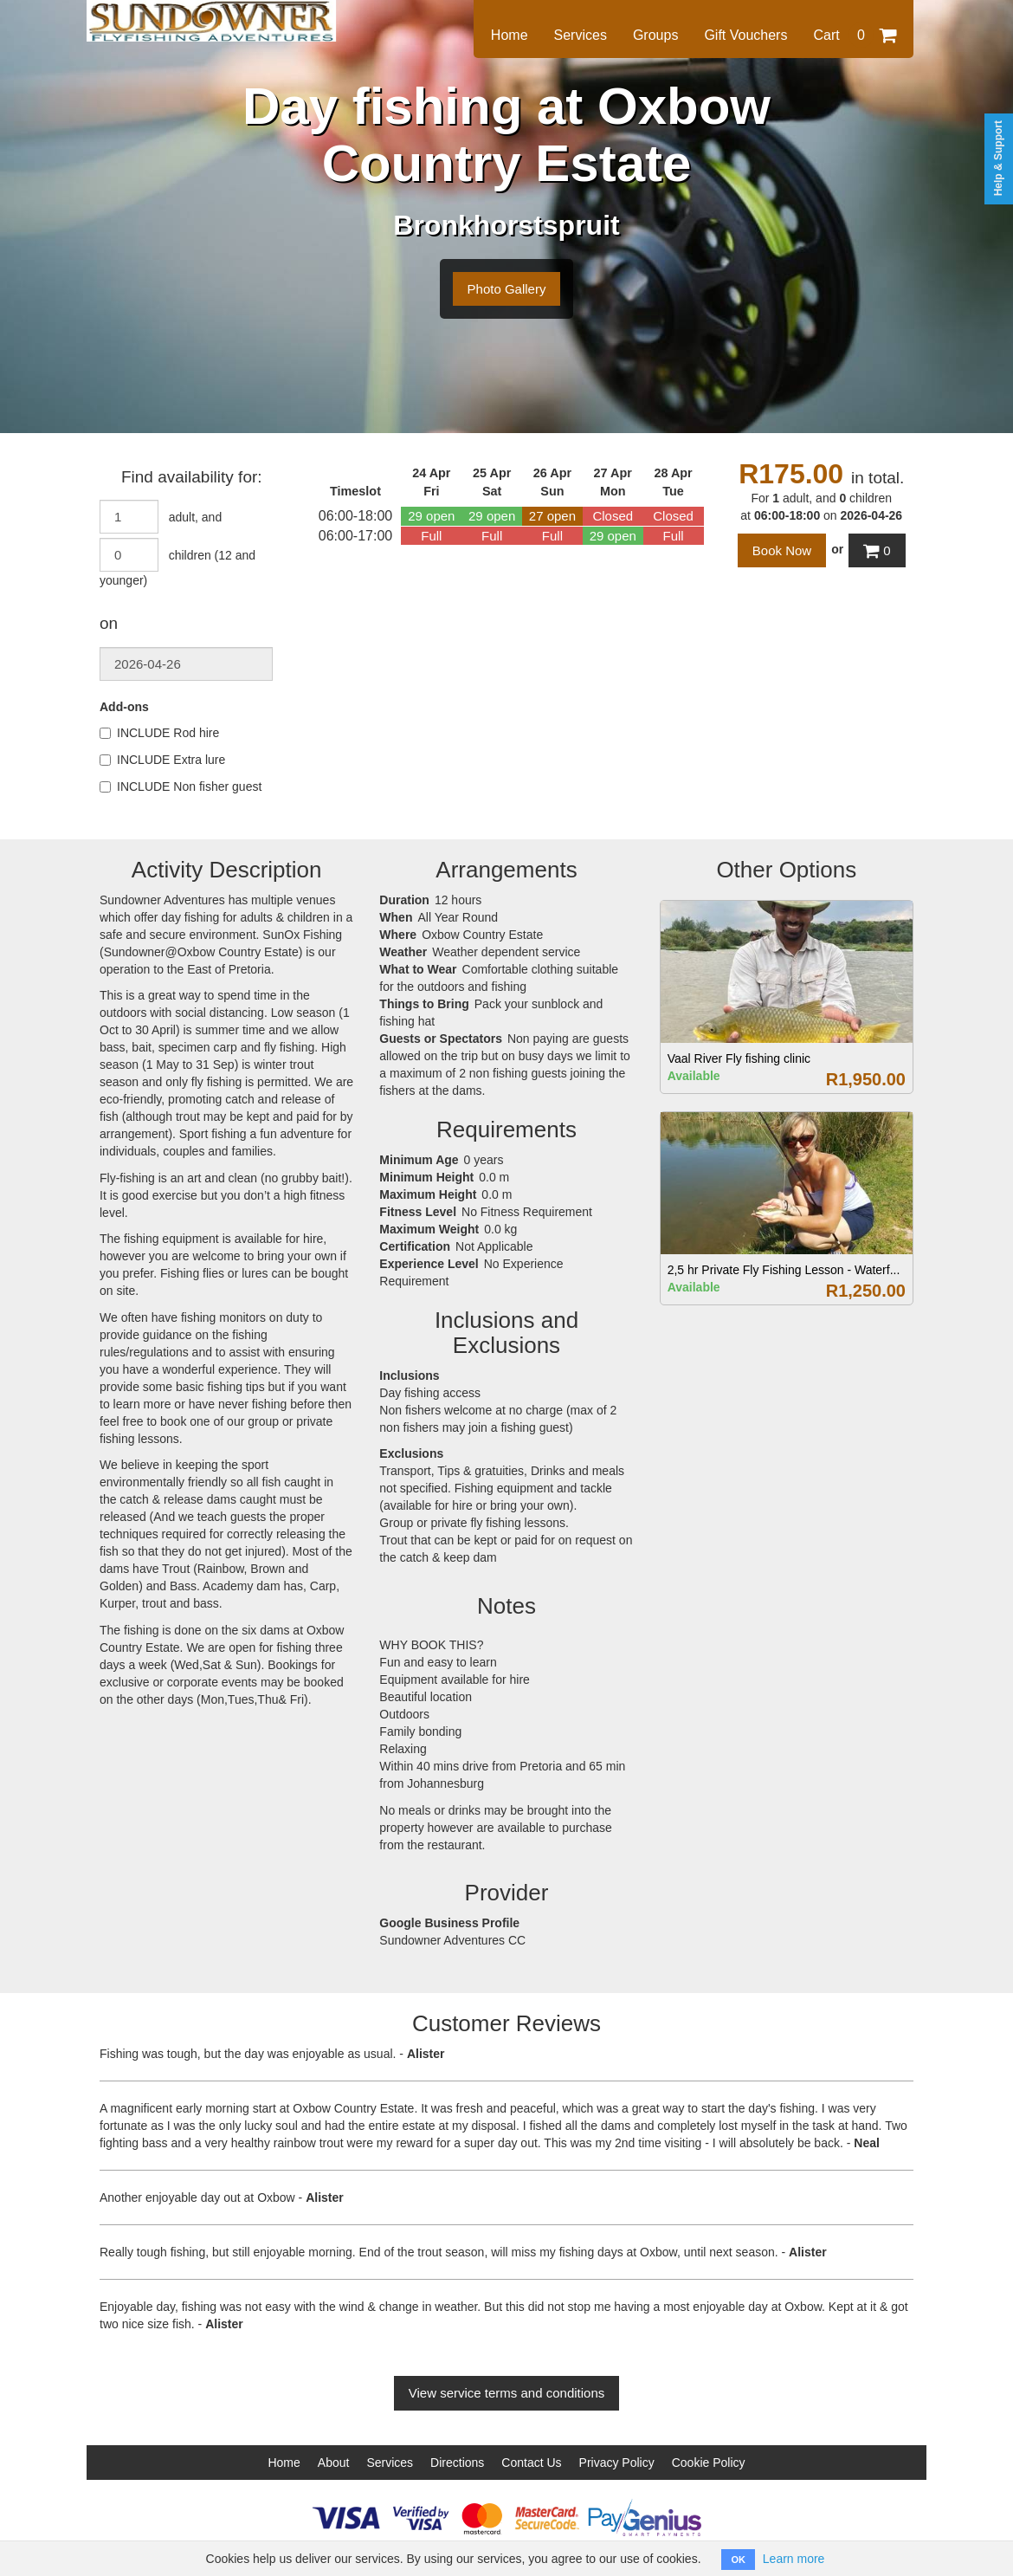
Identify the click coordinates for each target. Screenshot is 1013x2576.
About (334, 2462)
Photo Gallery (507, 289)
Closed (612, 515)
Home (509, 35)
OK (738, 2559)
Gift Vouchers (745, 35)
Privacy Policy (617, 2462)
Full (431, 535)
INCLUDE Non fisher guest (180, 786)
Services (580, 35)
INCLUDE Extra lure (162, 760)
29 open (431, 515)
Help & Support (998, 158)
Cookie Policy (708, 2462)
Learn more (794, 2559)
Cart (854, 35)
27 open (552, 515)
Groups (655, 35)
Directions (457, 2462)
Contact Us (531, 2462)
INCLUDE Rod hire (159, 733)
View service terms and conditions (507, 2392)
